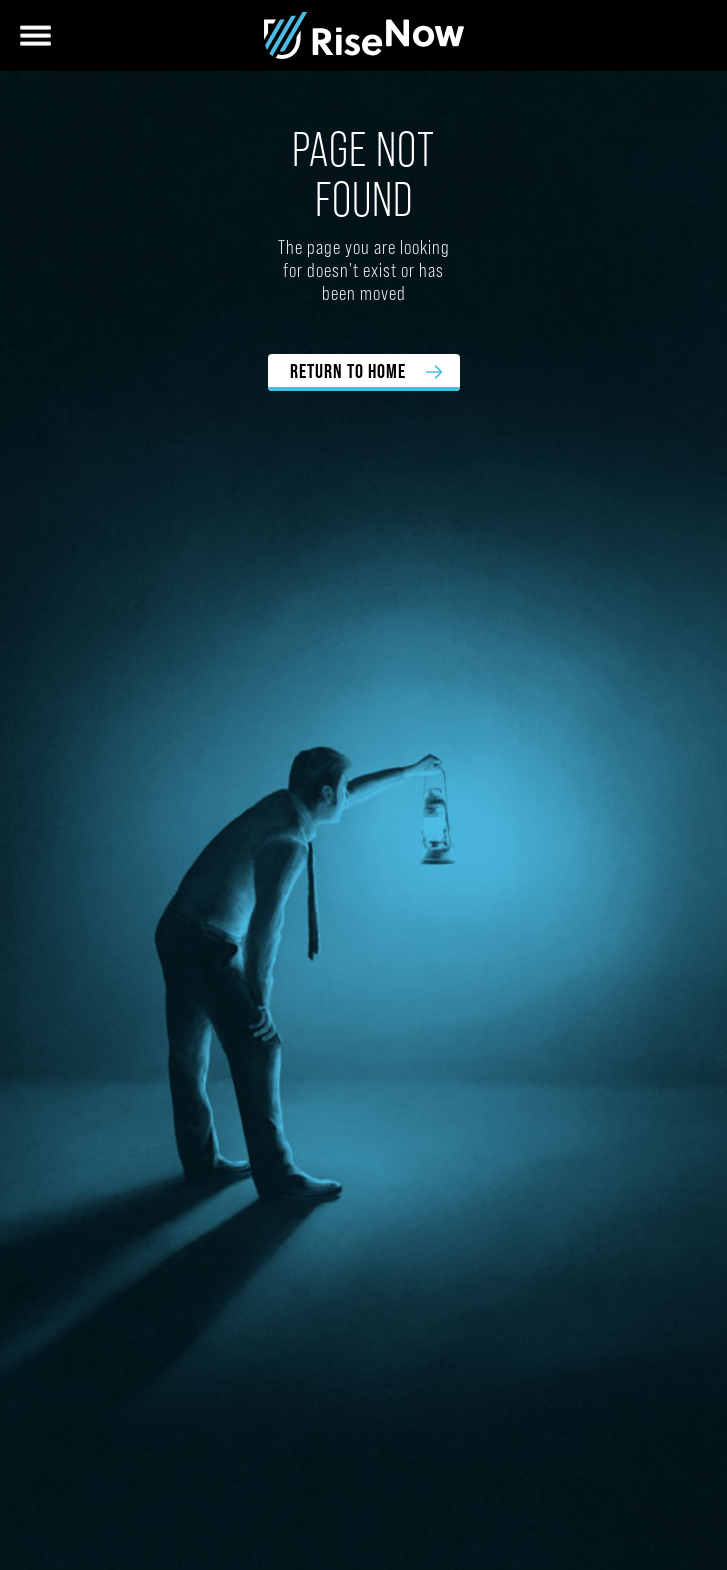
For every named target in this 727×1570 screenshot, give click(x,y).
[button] (35, 35)
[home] (364, 35)
